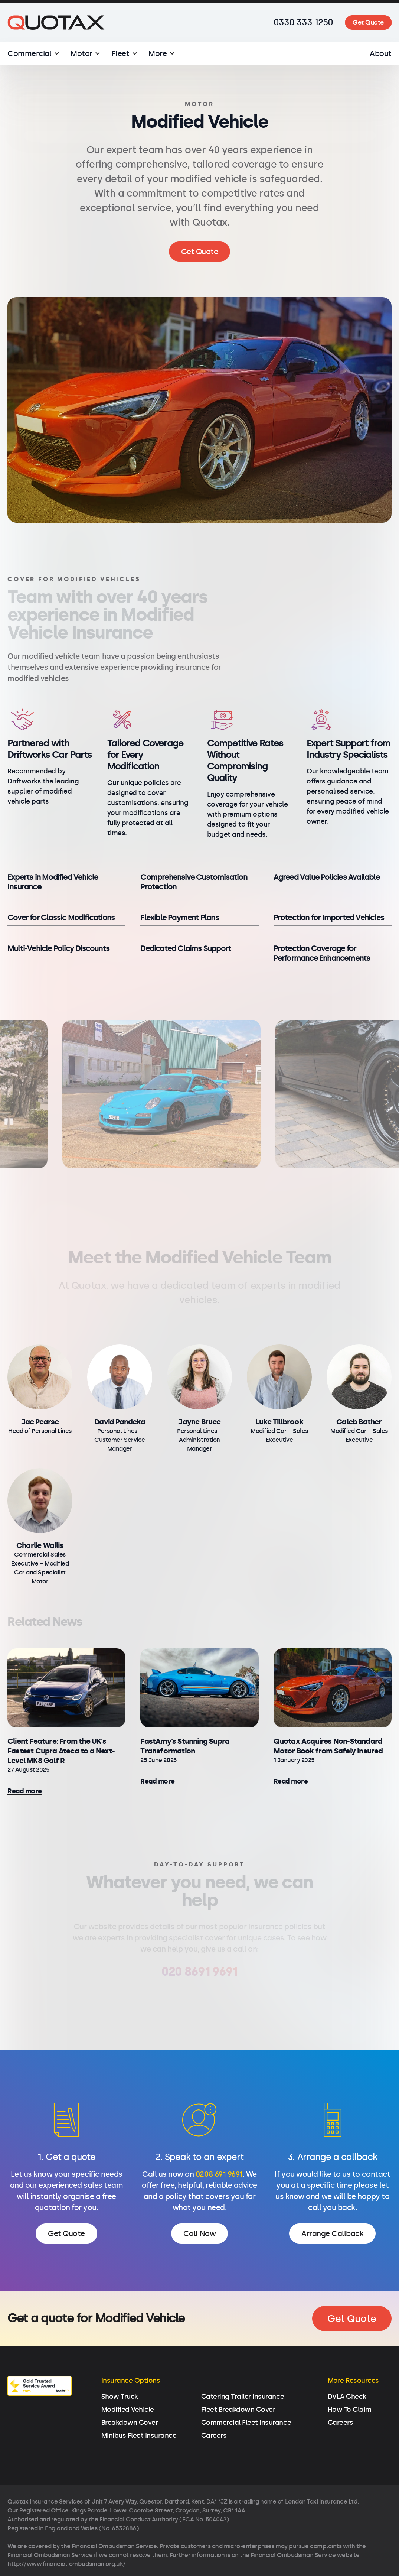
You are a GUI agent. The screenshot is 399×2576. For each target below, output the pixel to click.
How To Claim (350, 2381)
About (381, 53)
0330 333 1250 (303, 22)
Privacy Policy (83, 2563)
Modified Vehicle (127, 2381)
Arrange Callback (332, 2233)
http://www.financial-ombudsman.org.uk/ (66, 2535)
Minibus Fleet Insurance (139, 2407)
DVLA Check (347, 2368)
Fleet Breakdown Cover (238, 2381)
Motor (81, 53)
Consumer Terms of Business (258, 2563)
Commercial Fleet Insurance (246, 2394)
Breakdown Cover (129, 2394)
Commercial (29, 53)
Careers (214, 2407)
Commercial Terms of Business (160, 2563)
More (157, 53)
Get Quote (368, 22)
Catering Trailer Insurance (242, 2368)
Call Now (199, 2233)
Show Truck (119, 2368)
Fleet (121, 53)
